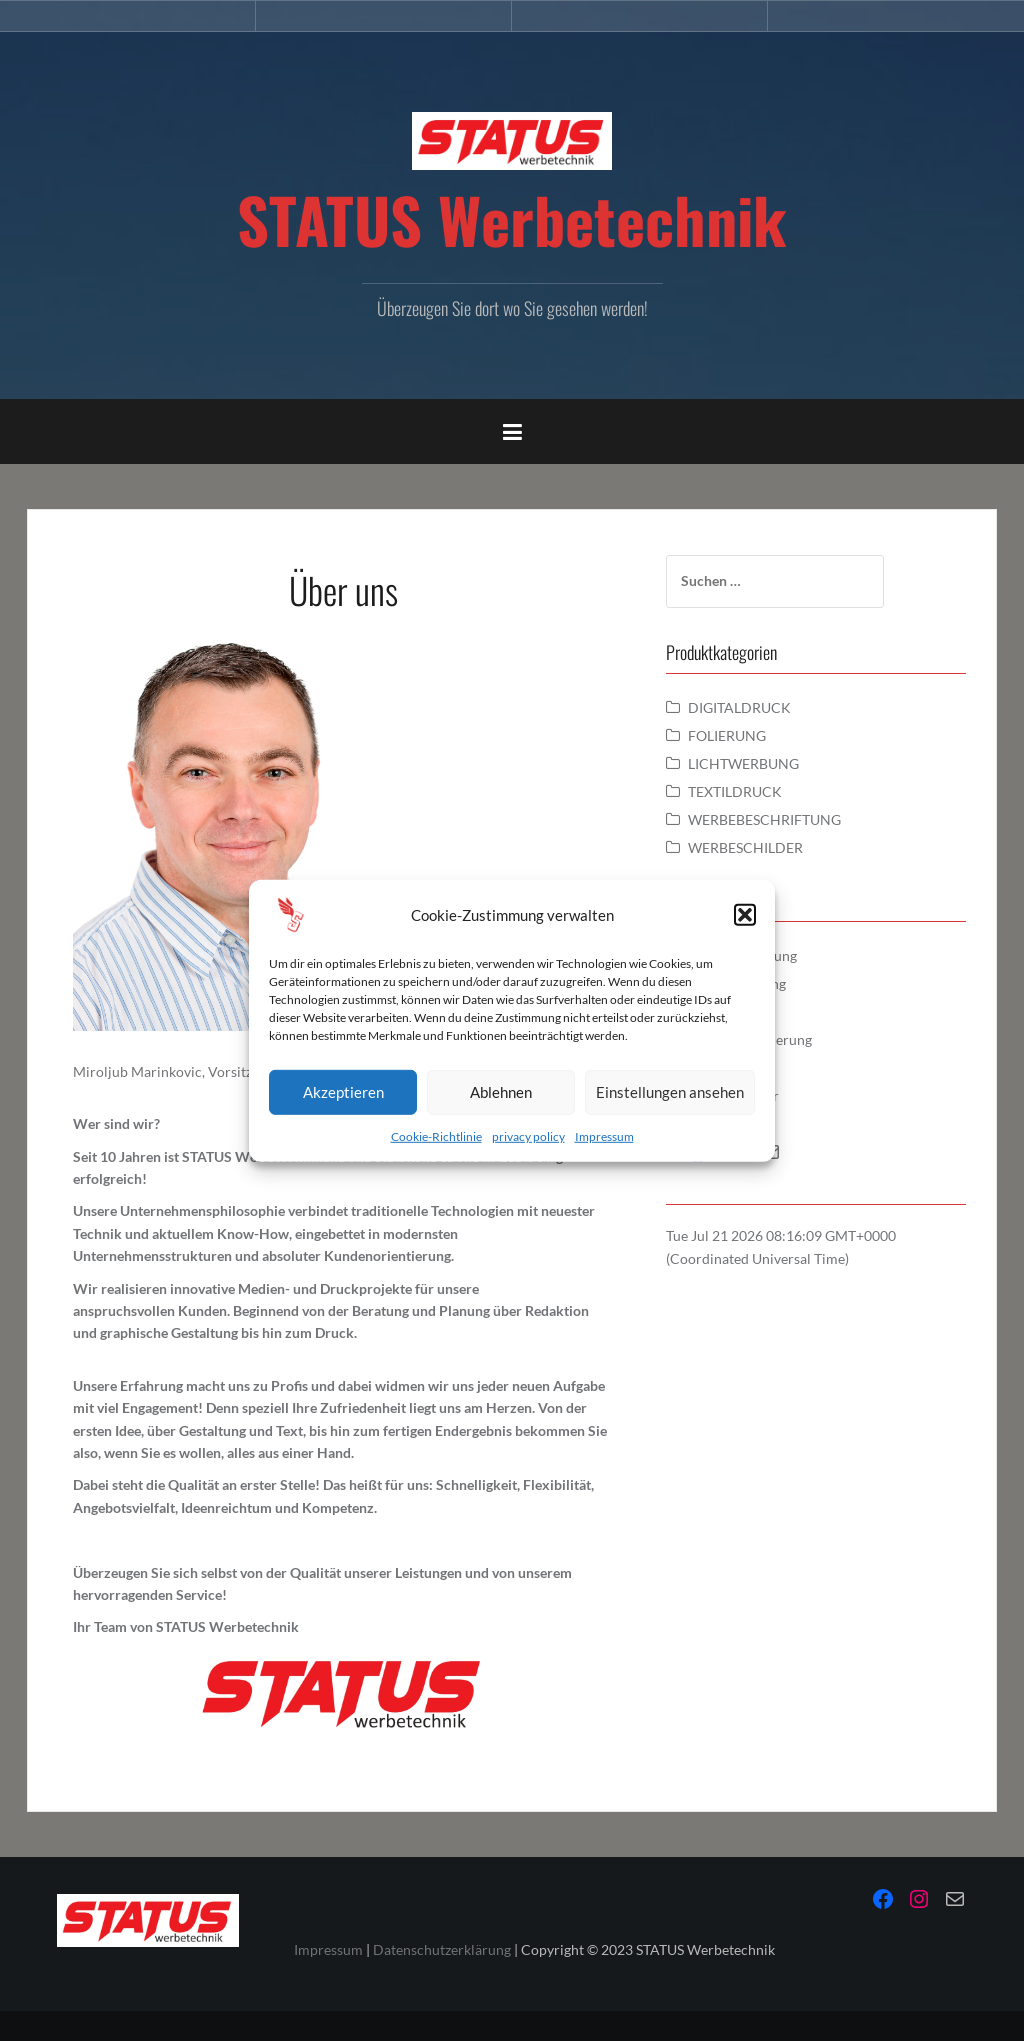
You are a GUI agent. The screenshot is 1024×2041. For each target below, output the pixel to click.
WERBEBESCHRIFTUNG (764, 819)
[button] (745, 914)
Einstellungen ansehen (670, 1092)
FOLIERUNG (727, 735)
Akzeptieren (343, 1092)
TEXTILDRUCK (735, 791)
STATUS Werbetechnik (512, 219)
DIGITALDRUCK (739, 707)
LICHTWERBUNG (743, 763)
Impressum (604, 1135)
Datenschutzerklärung (442, 1949)
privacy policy (528, 1135)
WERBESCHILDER (745, 847)
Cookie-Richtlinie (436, 1135)
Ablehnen (501, 1092)
